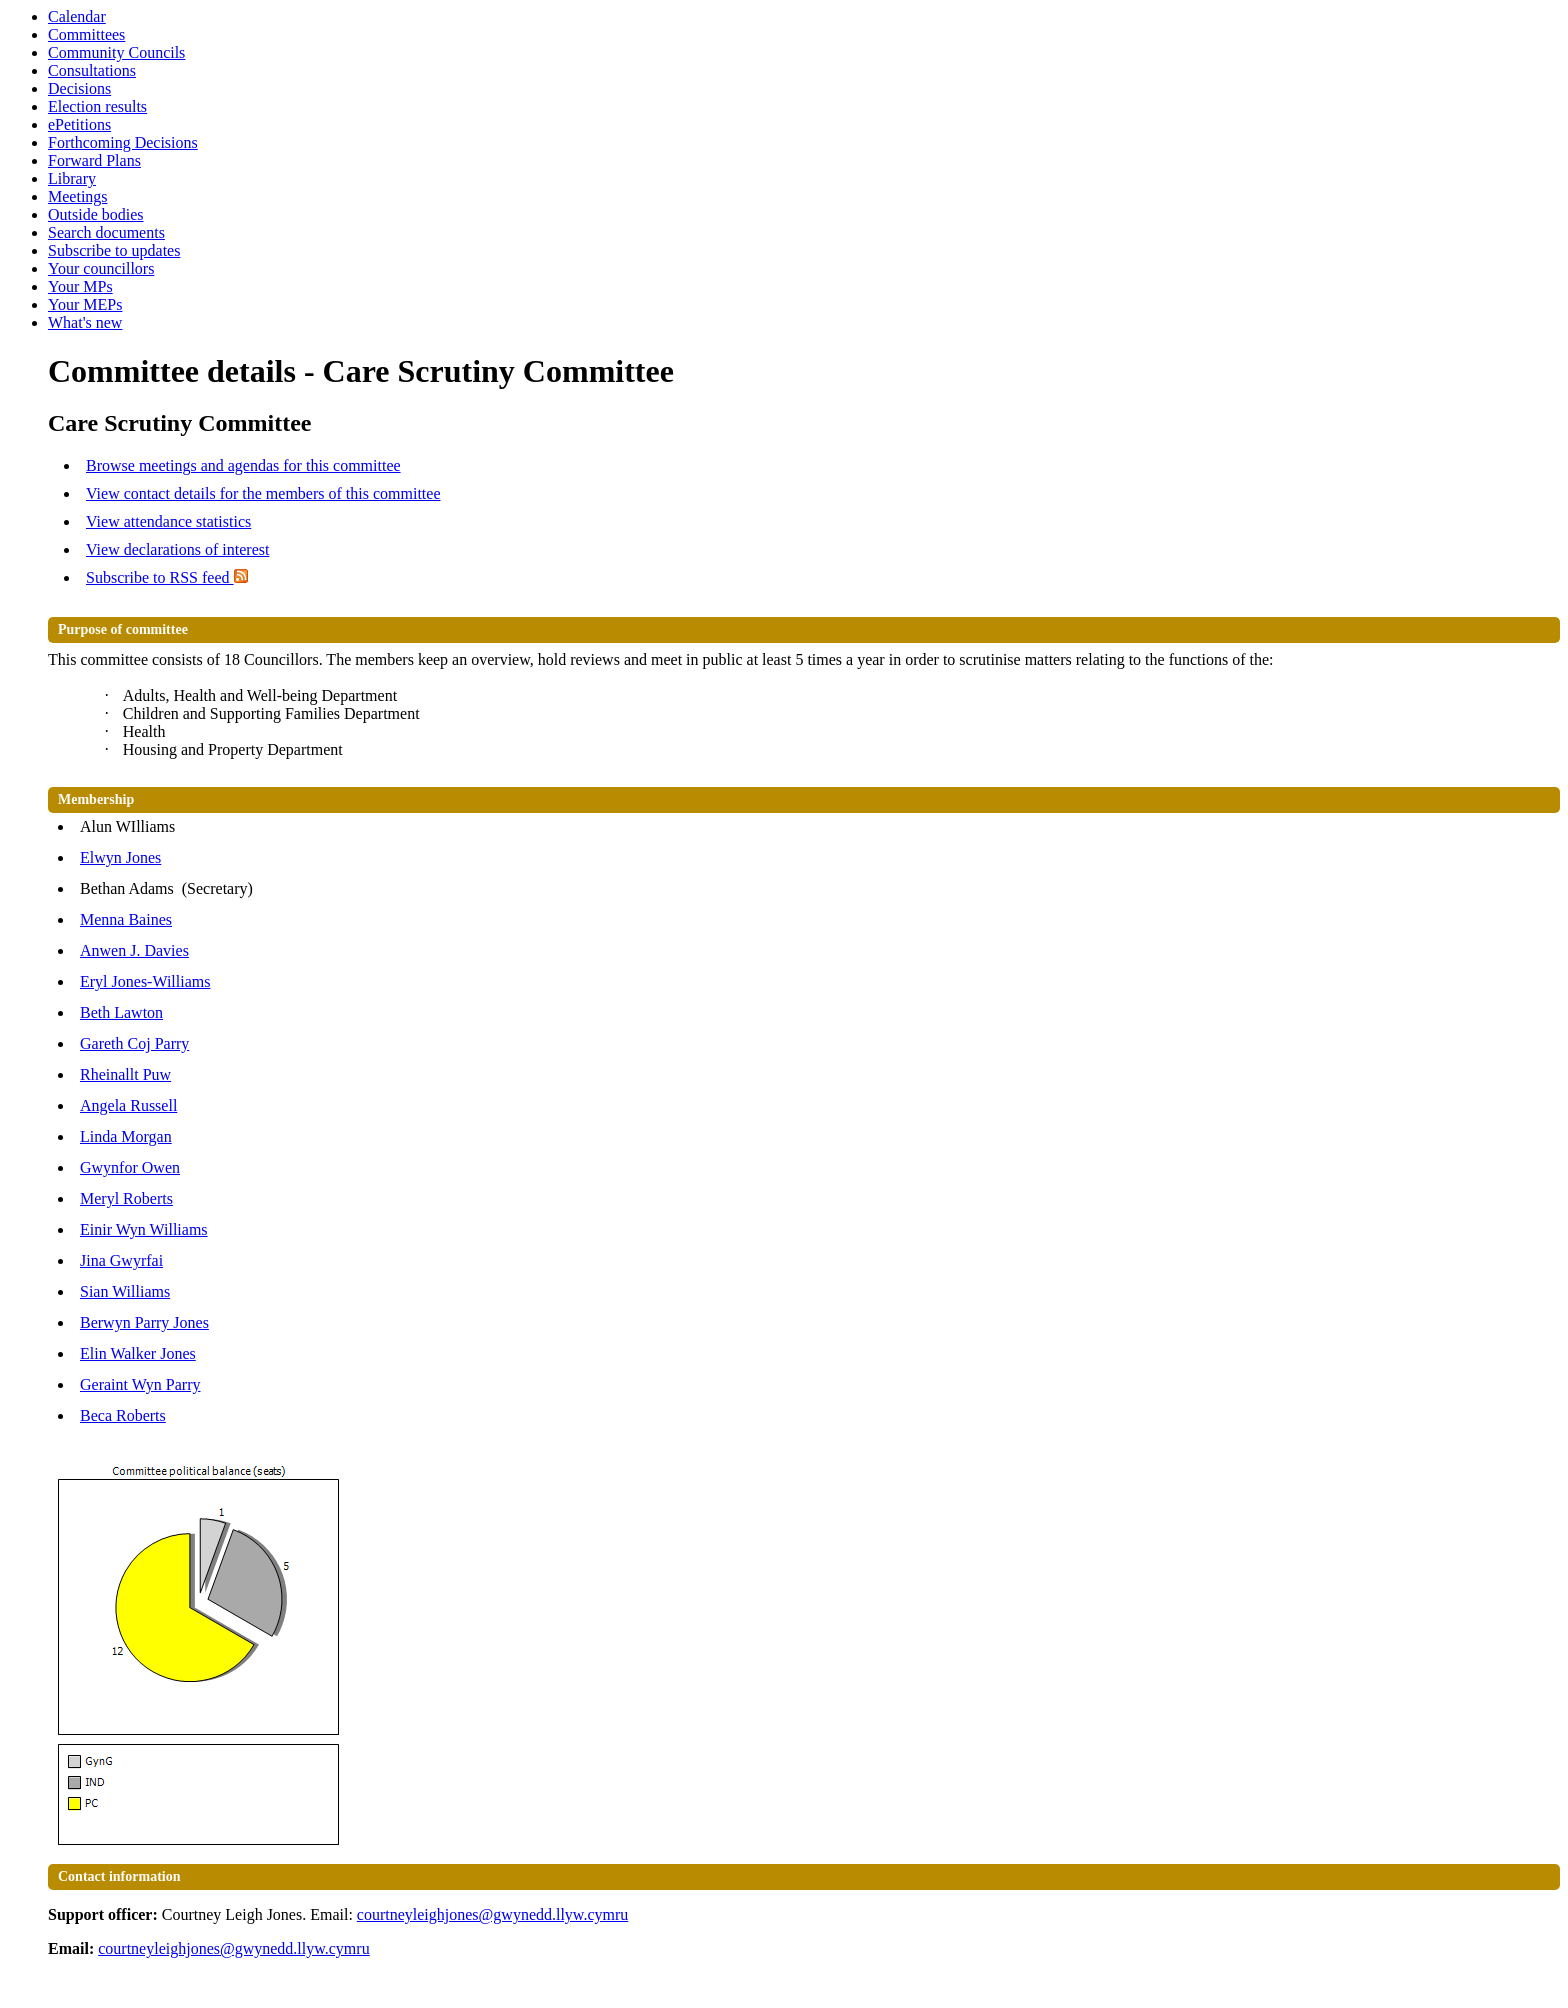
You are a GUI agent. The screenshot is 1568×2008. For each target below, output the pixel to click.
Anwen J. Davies (134, 950)
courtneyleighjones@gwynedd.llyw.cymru (492, 1914)
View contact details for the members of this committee (263, 493)
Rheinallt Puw (125, 1074)
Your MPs (80, 286)
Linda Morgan (126, 1136)
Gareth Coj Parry (134, 1043)
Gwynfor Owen (130, 1167)
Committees (86, 34)
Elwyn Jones (120, 857)
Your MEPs (85, 304)
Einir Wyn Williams (144, 1229)
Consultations (92, 70)
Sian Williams (125, 1291)
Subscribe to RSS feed (167, 577)
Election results (97, 106)
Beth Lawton (121, 1012)
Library (72, 178)
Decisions (79, 88)
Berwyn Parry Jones (144, 1322)
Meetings (78, 196)
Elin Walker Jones (138, 1353)
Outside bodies (96, 214)
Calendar (77, 16)
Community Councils (116, 52)
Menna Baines (126, 919)
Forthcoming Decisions (123, 142)
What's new (85, 322)
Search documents (106, 232)
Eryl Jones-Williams (145, 981)
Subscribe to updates (114, 250)
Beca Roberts (123, 1415)
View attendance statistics (168, 521)
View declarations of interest (177, 549)
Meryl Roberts (126, 1198)
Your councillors (101, 268)
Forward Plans (94, 160)
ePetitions (79, 124)
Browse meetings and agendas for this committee (243, 465)
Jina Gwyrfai (121, 1260)
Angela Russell (128, 1105)
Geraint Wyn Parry (140, 1384)
